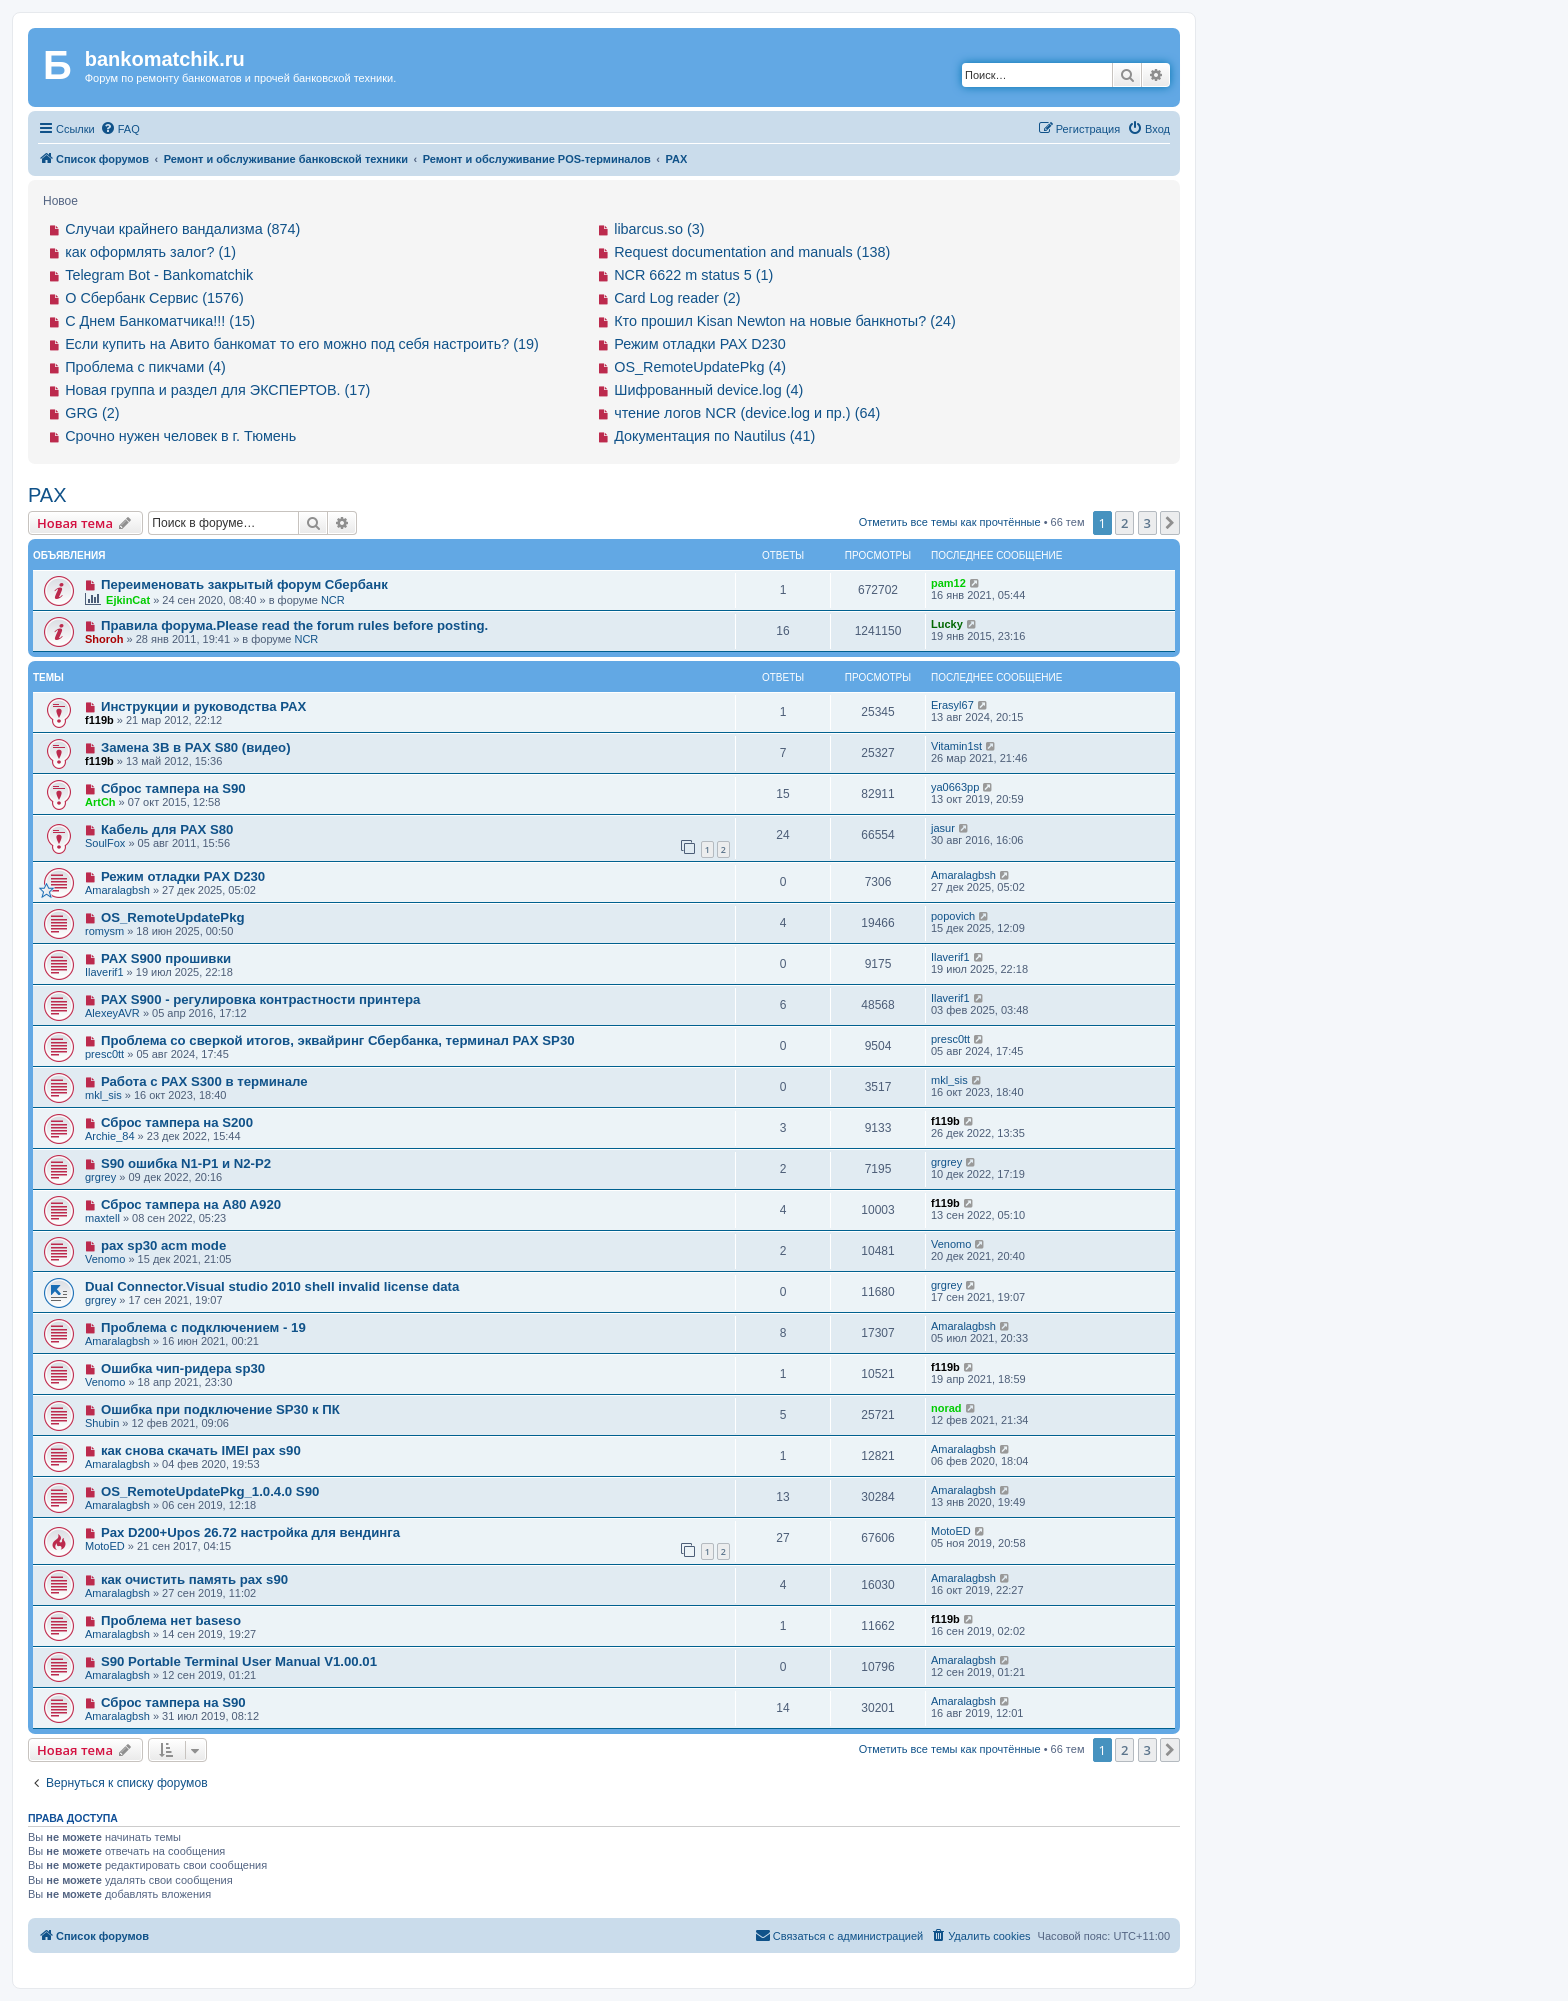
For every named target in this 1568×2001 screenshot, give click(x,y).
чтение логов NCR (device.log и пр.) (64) (747, 413)
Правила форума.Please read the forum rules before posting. (294, 625)
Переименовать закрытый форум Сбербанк (244, 584)
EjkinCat (128, 600)
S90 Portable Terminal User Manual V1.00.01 (239, 1661)
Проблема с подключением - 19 (203, 1327)
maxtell (102, 1218)
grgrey (100, 1177)
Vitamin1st (956, 746)
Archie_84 (110, 1136)
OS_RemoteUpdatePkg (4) (700, 367)
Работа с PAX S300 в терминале (204, 1081)
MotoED (105, 1546)
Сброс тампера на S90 (173, 788)
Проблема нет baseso (171, 1620)
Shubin (102, 1423)
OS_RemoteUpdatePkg (173, 917)
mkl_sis (103, 1095)
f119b (99, 720)
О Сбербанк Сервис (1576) (154, 298)
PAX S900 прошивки (166, 958)
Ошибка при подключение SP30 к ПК (220, 1409)
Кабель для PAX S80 (167, 829)
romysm (104, 931)
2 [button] (1124, 523)
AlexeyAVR (112, 1013)
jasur (943, 828)
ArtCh (100, 802)
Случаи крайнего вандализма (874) (182, 229)
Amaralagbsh (117, 890)
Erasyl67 (952, 705)
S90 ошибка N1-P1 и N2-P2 (186, 1163)
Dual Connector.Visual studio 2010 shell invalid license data (272, 1286)
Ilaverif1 (104, 972)
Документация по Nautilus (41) (714, 436)
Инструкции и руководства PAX (203, 706)
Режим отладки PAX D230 (700, 344)
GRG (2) (92, 413)
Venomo (105, 1259)
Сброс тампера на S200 (177, 1122)
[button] (1170, 523)
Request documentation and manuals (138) (752, 252)
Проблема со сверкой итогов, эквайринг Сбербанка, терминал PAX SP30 (338, 1040)
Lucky (947, 624)
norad (946, 1408)
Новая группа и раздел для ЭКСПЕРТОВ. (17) (217, 390)
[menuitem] (120, 129)
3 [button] (1147, 523)
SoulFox (105, 843)
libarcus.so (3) (659, 229)
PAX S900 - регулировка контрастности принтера (260, 999)
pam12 (948, 583)
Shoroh (104, 639)
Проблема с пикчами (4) (145, 367)
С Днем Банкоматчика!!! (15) (160, 321)
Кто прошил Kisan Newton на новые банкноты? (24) (785, 321)
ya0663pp (955, 787)
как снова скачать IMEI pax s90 (201, 1450)
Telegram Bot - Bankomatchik (159, 275)
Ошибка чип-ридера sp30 (183, 1368)
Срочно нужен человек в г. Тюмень (180, 436)
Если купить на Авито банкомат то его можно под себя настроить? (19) (302, 344)
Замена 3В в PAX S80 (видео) (196, 747)
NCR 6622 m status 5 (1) (693, 275)
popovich (953, 916)
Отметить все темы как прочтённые (950, 522)
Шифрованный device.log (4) (708, 390)
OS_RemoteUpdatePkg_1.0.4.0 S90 (210, 1491)
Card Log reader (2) (677, 298)
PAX (47, 495)
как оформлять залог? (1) (150, 252)
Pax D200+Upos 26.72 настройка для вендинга (250, 1532)
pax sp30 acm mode (163, 1245)
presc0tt (104, 1054)
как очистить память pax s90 (194, 1579)
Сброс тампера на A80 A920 (191, 1204)
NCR (333, 600)
